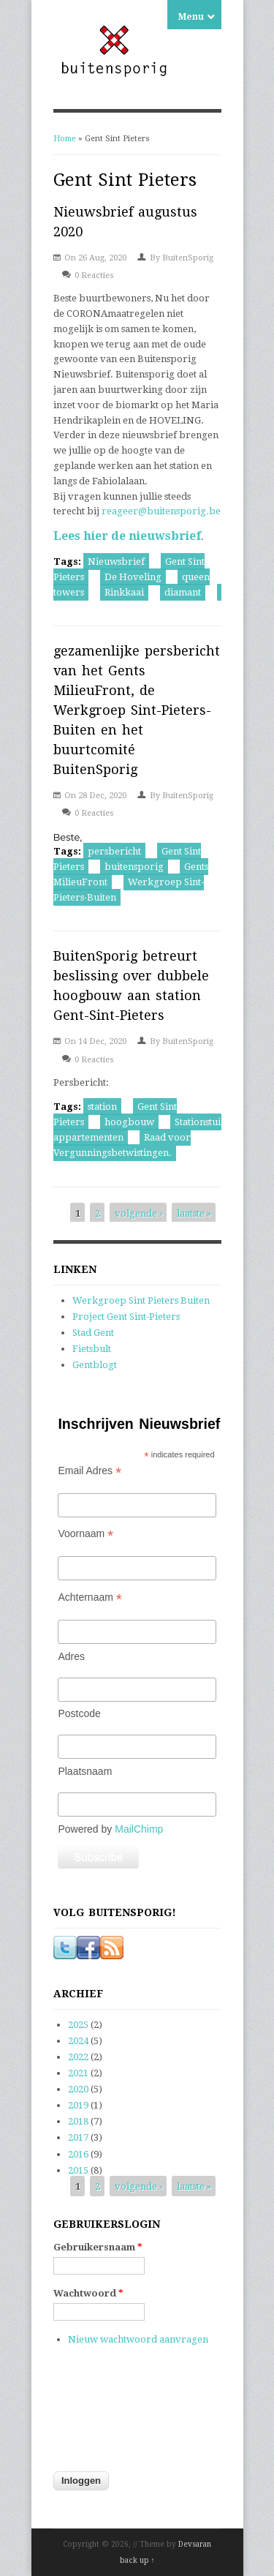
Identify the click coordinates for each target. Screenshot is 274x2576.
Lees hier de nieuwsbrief (127, 536)
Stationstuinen (206, 1121)
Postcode (79, 1713)
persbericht (114, 851)
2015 (78, 2170)
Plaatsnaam (85, 1771)
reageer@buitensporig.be (161, 511)
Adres (71, 1656)
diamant (182, 592)
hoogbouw (129, 1121)
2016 (78, 2154)
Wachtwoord (88, 2293)
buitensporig (134, 866)
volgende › (138, 1213)
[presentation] (113, 2417)
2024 (78, 2040)
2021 (78, 2073)
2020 (78, 2089)
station (102, 1106)
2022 (78, 2056)
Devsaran (194, 2544)
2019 (78, 2105)
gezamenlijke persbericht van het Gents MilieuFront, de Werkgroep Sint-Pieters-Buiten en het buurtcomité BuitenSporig (136, 710)
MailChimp (139, 1829)
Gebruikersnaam (97, 2247)
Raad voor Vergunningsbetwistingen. (122, 1145)
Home (64, 138)
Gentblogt (94, 1364)
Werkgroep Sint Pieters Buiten (141, 1300)
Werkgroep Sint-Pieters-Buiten (128, 889)
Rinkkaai (124, 592)
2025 (78, 2024)
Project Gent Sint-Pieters (126, 1316)
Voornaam (85, 1534)
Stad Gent (93, 1332)
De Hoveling (132, 576)
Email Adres (89, 1471)
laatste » (194, 1213)
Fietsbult (91, 1348)
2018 (78, 2121)
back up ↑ (137, 2560)
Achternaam (90, 1597)
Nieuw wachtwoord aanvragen (138, 2339)
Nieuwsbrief (116, 561)
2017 (78, 2137)
